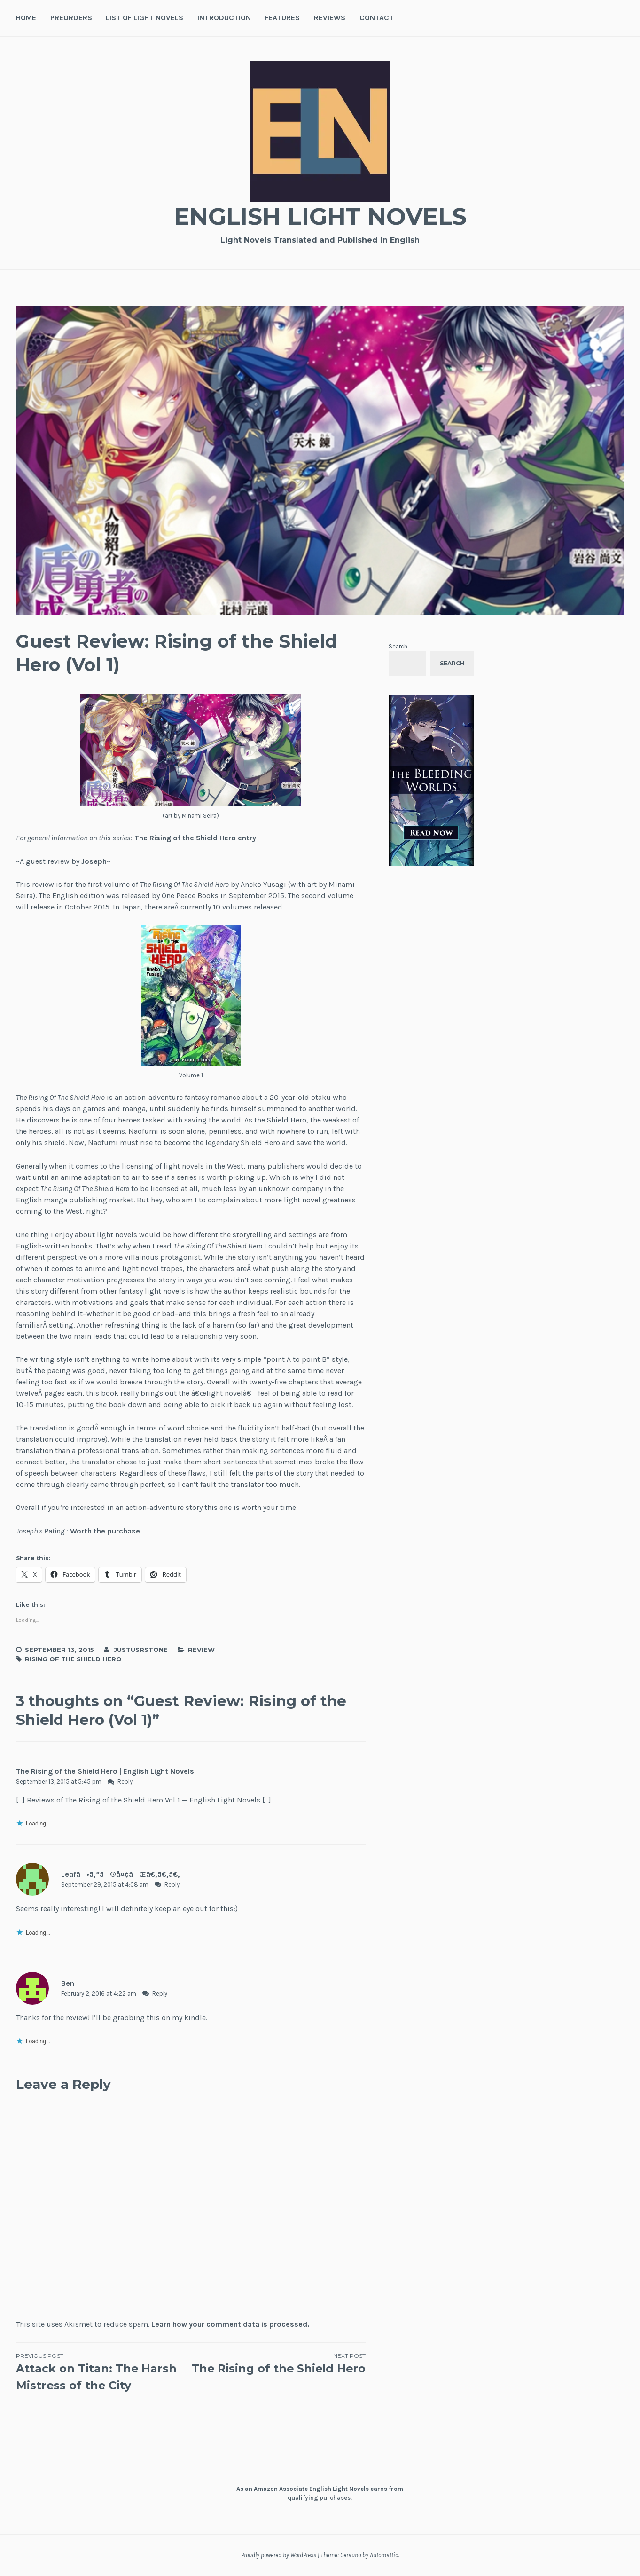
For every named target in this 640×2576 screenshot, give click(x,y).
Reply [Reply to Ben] (159, 1993)
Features (282, 17)
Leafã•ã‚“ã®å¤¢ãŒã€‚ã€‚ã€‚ (120, 1874)
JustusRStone (141, 1649)
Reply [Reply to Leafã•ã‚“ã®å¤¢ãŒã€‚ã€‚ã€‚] (172, 1884)
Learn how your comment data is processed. (230, 2324)
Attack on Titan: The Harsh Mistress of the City (103, 2372)
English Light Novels (320, 216)
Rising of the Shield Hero (73, 1659)
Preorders (71, 17)
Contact (376, 17)
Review (201, 1649)
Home (26, 17)
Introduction (224, 17)
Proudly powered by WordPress (278, 2555)
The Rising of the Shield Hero (278, 2372)
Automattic (384, 2555)
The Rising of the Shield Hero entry (195, 837)
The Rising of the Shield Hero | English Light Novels (105, 1771)
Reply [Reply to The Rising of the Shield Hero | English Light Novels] (125, 1781)
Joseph (94, 861)
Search (398, 646)
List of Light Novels (144, 17)
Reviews (329, 17)
